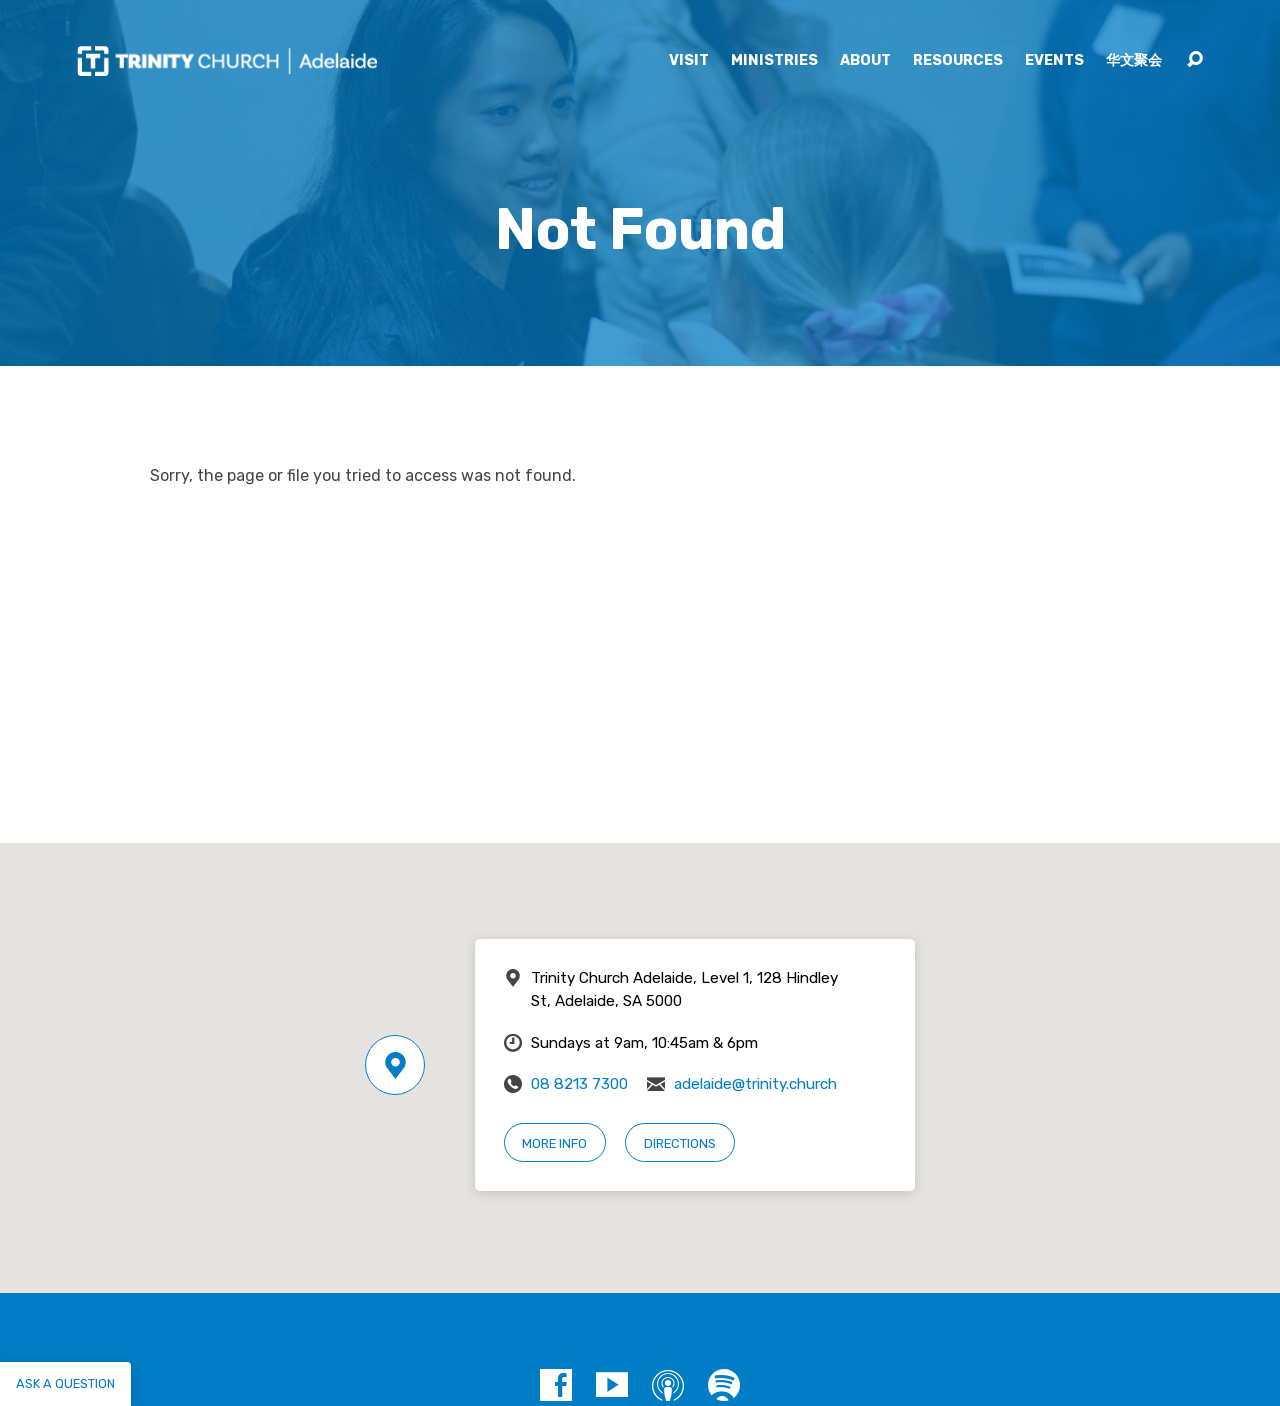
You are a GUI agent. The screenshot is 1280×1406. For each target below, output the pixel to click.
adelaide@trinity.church (755, 1084)
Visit (689, 61)
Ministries (774, 61)
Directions (680, 1143)
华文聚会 (1134, 61)
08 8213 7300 (579, 1084)
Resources (958, 61)
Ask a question (65, 1383)
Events (1054, 61)
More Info (554, 1143)
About (865, 61)
